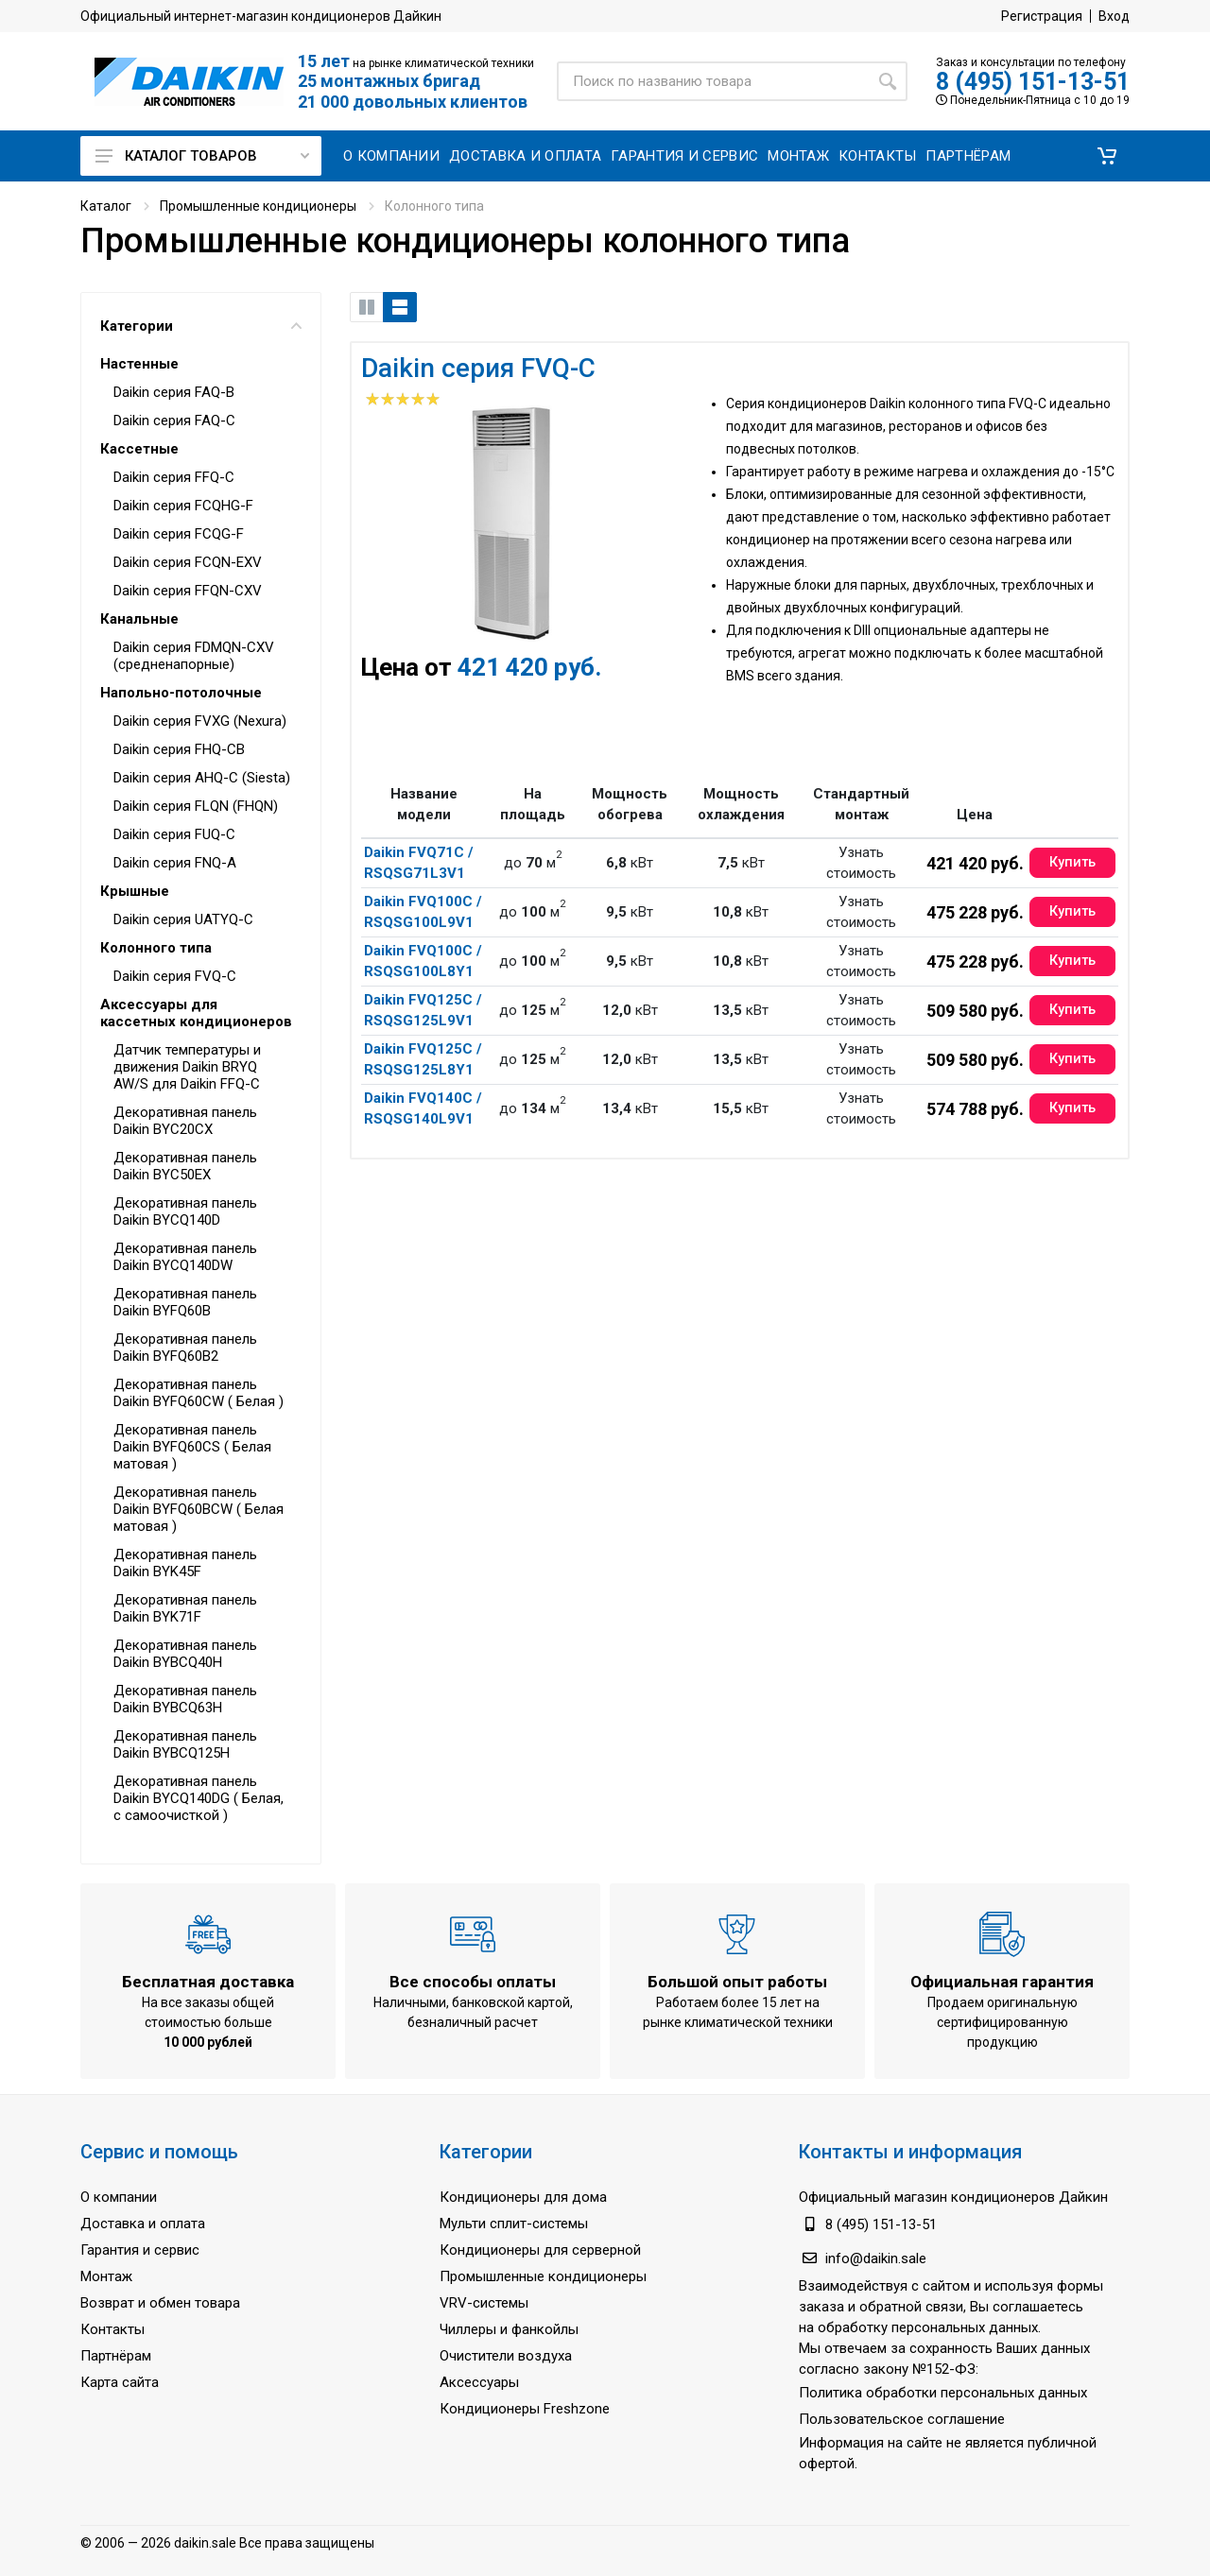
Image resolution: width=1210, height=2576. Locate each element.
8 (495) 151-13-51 (1033, 81)
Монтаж (106, 2276)
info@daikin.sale (875, 2258)
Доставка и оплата (142, 2223)
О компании (118, 2197)
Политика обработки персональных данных (943, 2392)
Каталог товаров (202, 155)
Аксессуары (479, 2382)
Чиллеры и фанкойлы (509, 2329)
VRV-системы (484, 2302)
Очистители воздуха (506, 2355)
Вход (1114, 16)
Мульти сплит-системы (514, 2223)
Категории (201, 326)
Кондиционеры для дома (523, 2197)
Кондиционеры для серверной (540, 2249)
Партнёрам (115, 2355)
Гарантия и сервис (139, 2249)
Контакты (112, 2329)
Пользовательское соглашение (902, 2419)
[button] (1107, 155)
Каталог (105, 206)
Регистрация (1041, 16)
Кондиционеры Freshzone (525, 2408)
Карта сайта (119, 2382)
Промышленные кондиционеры (258, 206)
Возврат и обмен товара (160, 2302)
